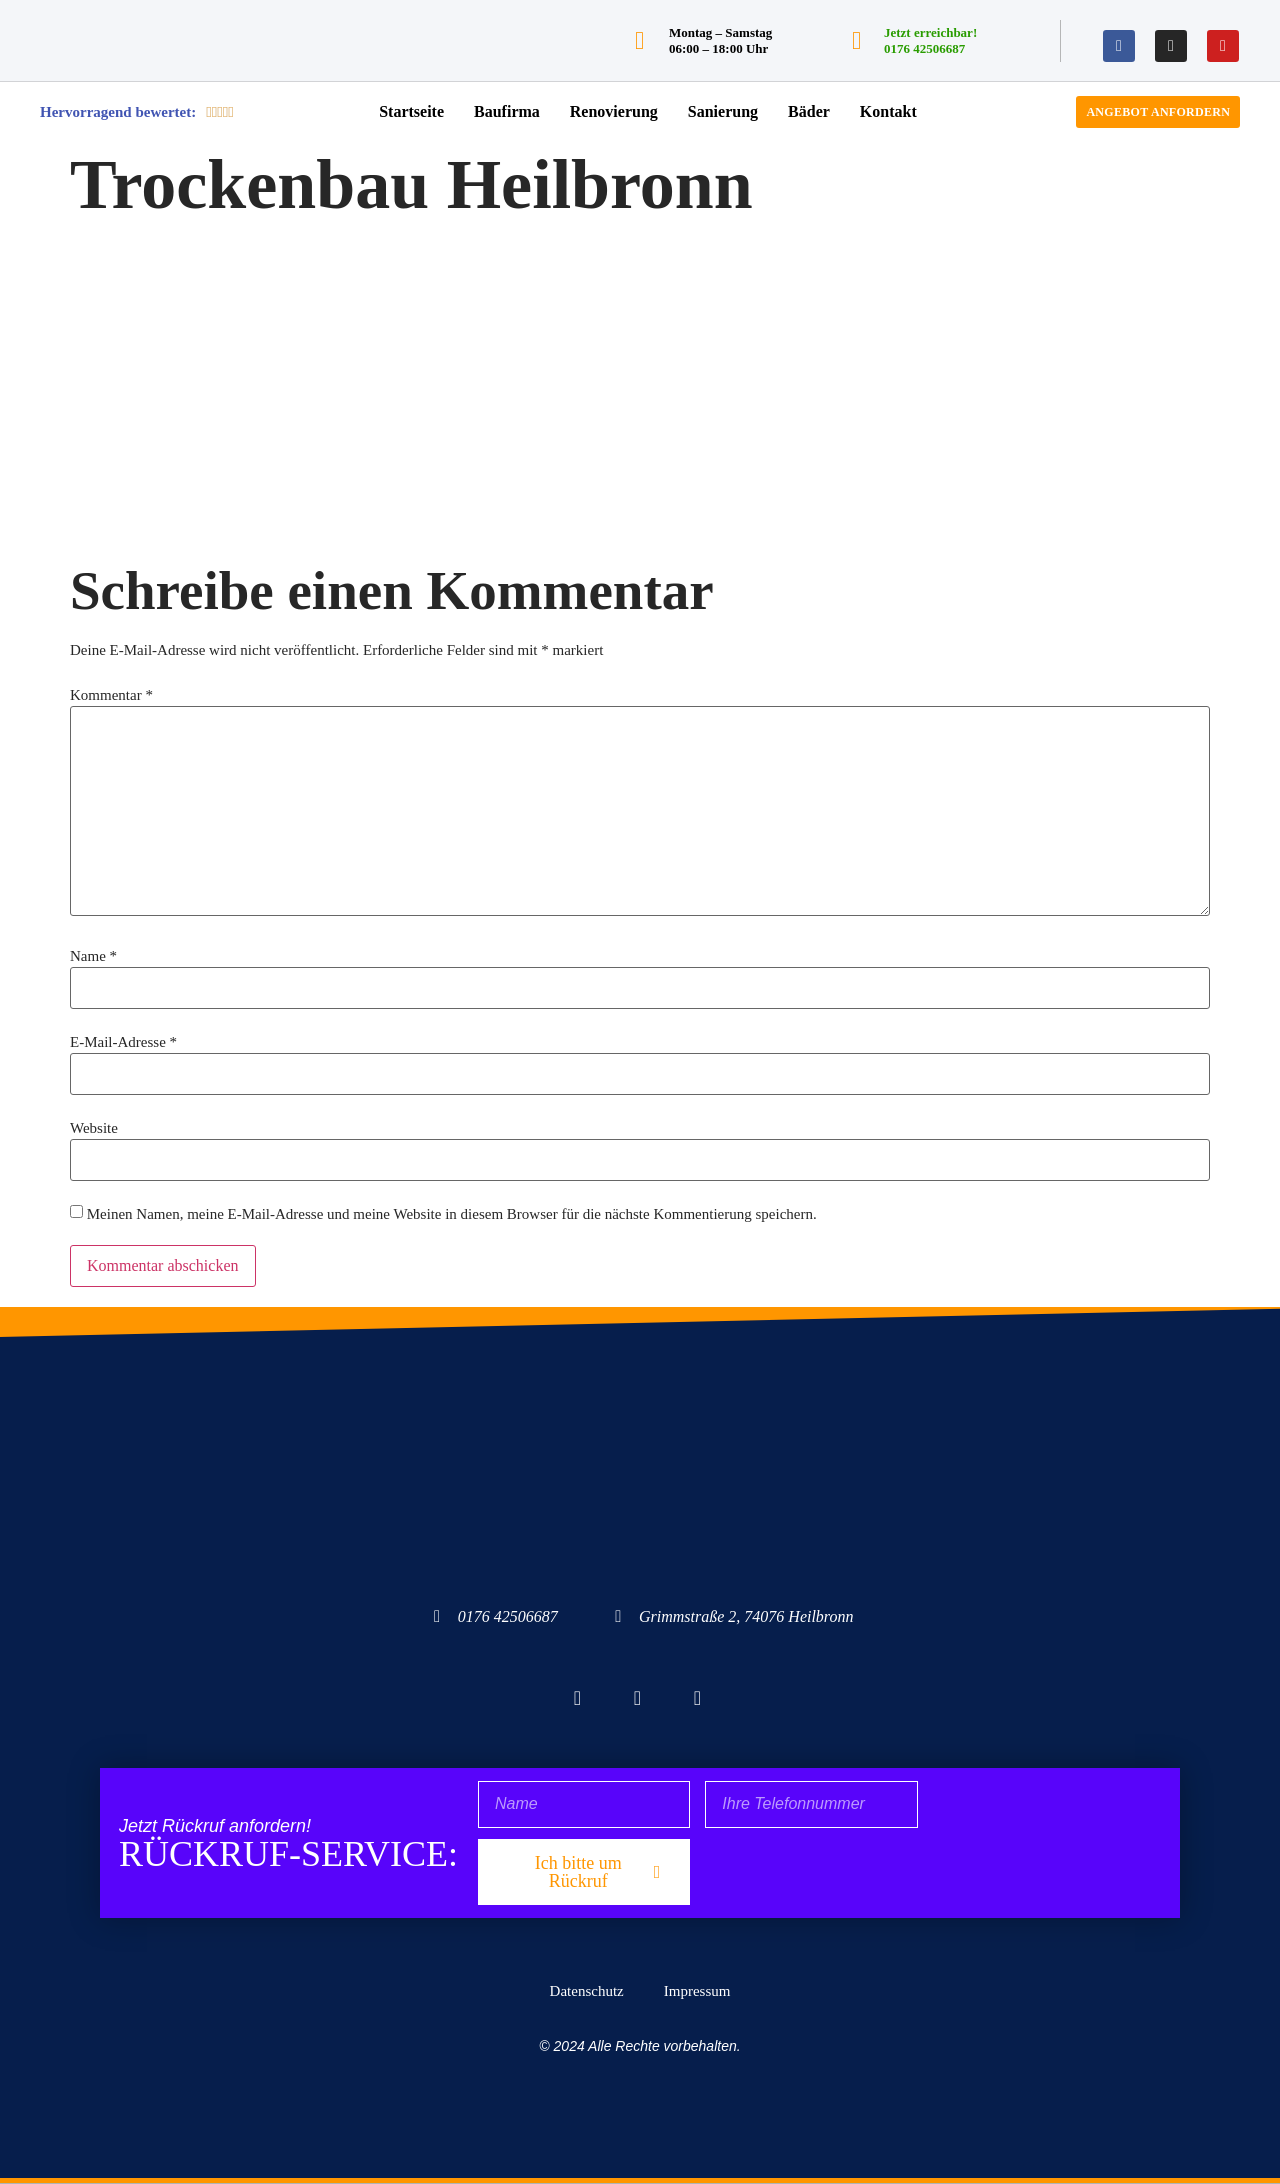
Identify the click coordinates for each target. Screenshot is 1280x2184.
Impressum (697, 1991)
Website (94, 1128)
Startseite (411, 111)
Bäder (809, 111)
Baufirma (507, 111)
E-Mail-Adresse (123, 1042)
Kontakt (888, 111)
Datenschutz (587, 1991)
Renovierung (614, 111)
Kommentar (111, 695)
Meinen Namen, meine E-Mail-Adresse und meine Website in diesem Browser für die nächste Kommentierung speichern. (452, 1214)
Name (93, 956)
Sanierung (723, 111)
